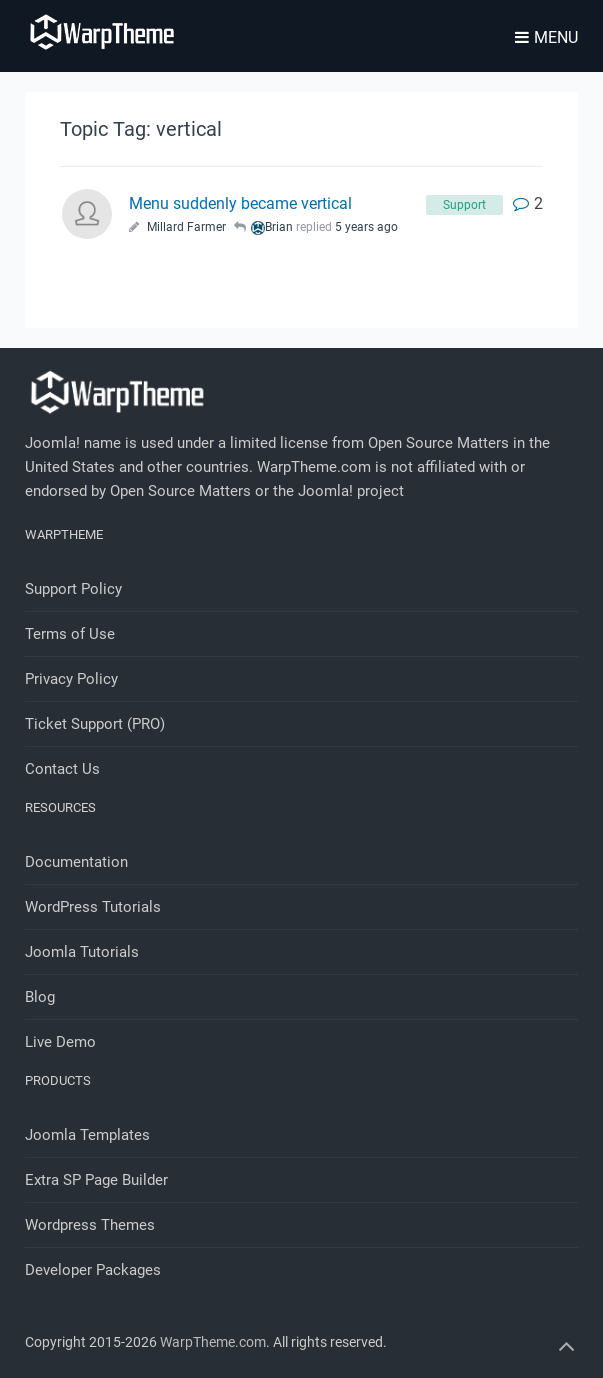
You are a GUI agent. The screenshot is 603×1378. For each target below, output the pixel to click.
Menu (546, 37)
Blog (40, 997)
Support (464, 205)
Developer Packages (93, 1270)
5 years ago (366, 227)
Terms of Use (70, 634)
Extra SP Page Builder (96, 1180)
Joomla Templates (87, 1135)
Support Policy (73, 589)
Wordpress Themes (90, 1225)
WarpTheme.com (213, 1342)
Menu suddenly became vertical (240, 203)
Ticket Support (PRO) (95, 724)
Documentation (76, 862)
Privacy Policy (71, 679)
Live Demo (60, 1042)
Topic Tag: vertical (141, 129)
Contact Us (62, 769)
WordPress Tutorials (93, 907)
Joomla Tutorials (82, 952)
